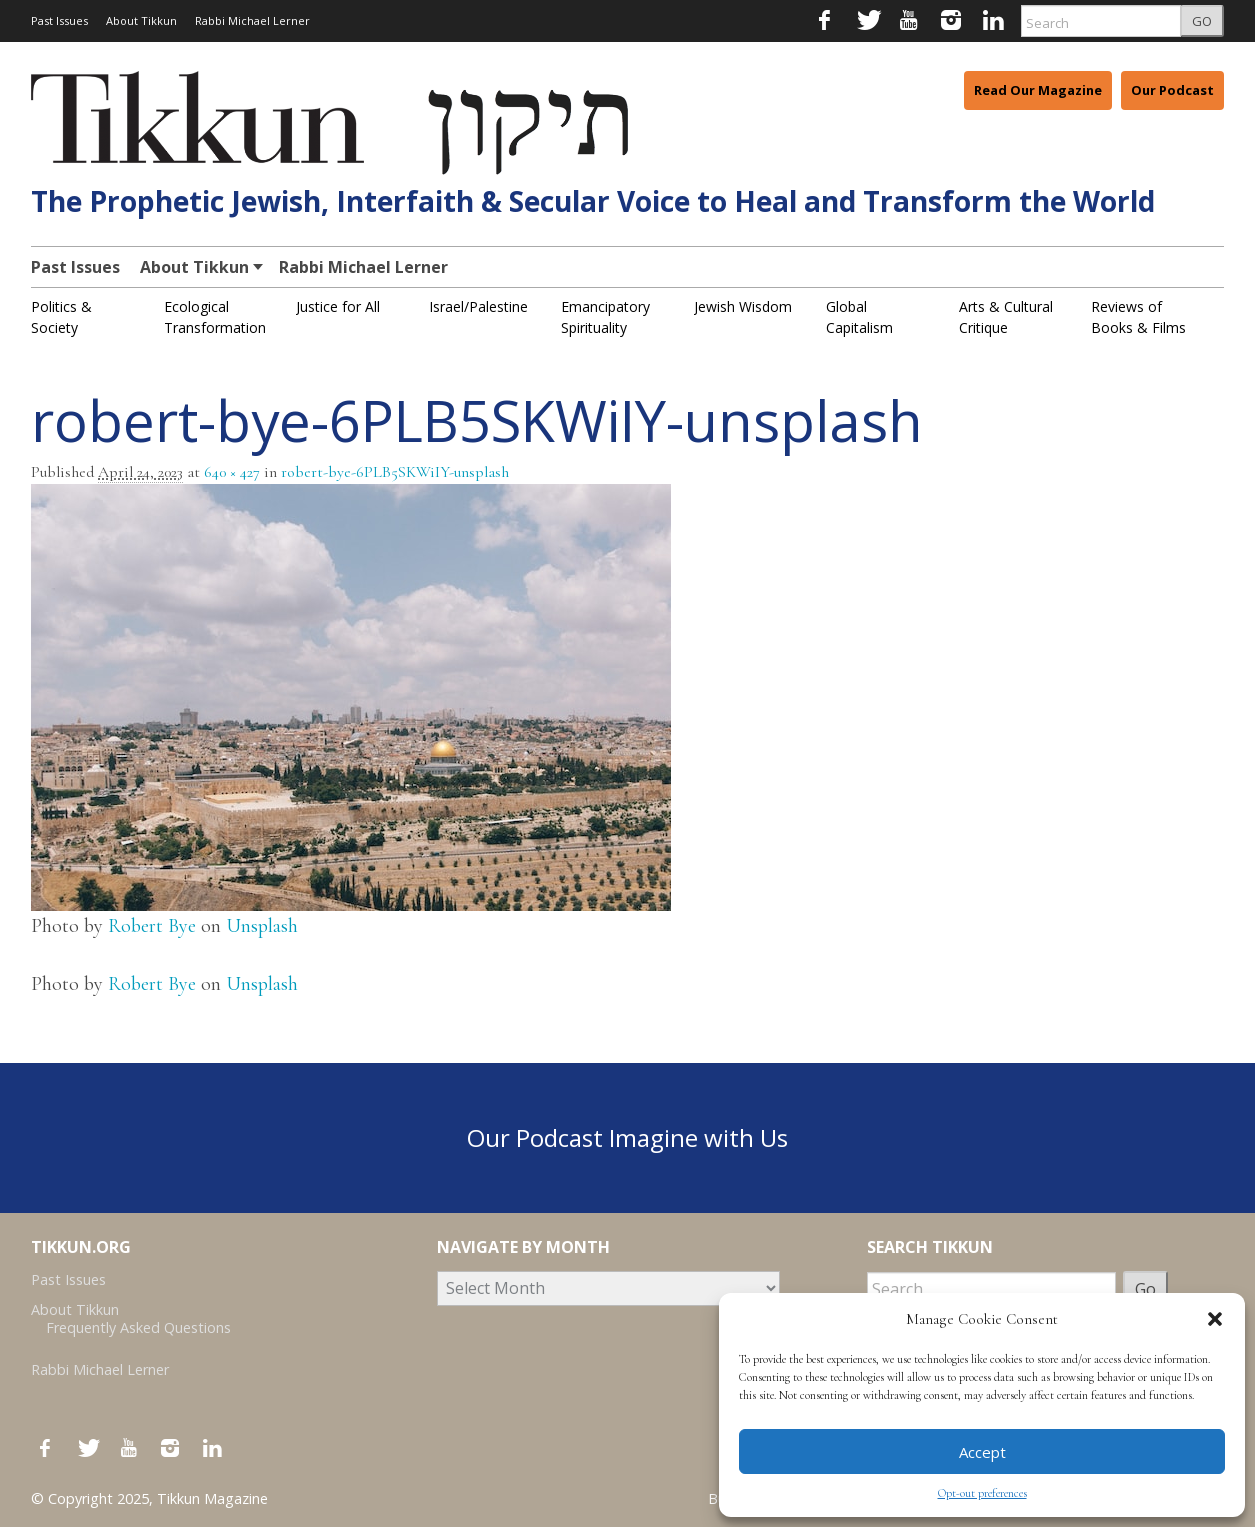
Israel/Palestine (478, 306)
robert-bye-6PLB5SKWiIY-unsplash (395, 472)
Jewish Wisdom (743, 306)
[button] (1215, 1319)
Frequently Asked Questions (138, 1327)
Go (1145, 1289)
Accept (982, 1452)
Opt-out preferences (982, 1493)
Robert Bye (152, 926)
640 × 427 (232, 472)
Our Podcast (1172, 90)
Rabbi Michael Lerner (252, 20)
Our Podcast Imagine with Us (627, 1137)
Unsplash (262, 926)
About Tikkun (141, 20)
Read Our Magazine (1038, 90)
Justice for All (338, 306)
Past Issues (59, 20)
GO (1202, 21)
